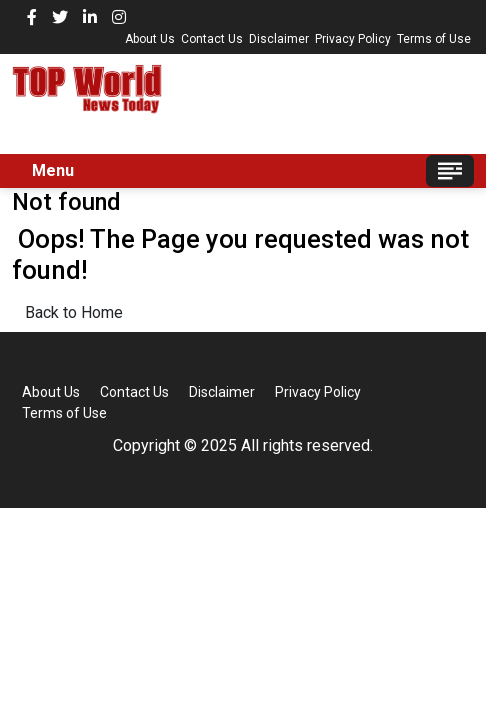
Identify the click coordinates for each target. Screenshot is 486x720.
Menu (53, 170)
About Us (150, 39)
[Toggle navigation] (450, 171)
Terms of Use (434, 39)
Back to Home (74, 312)
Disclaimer (279, 39)
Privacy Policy (353, 39)
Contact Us (212, 39)
